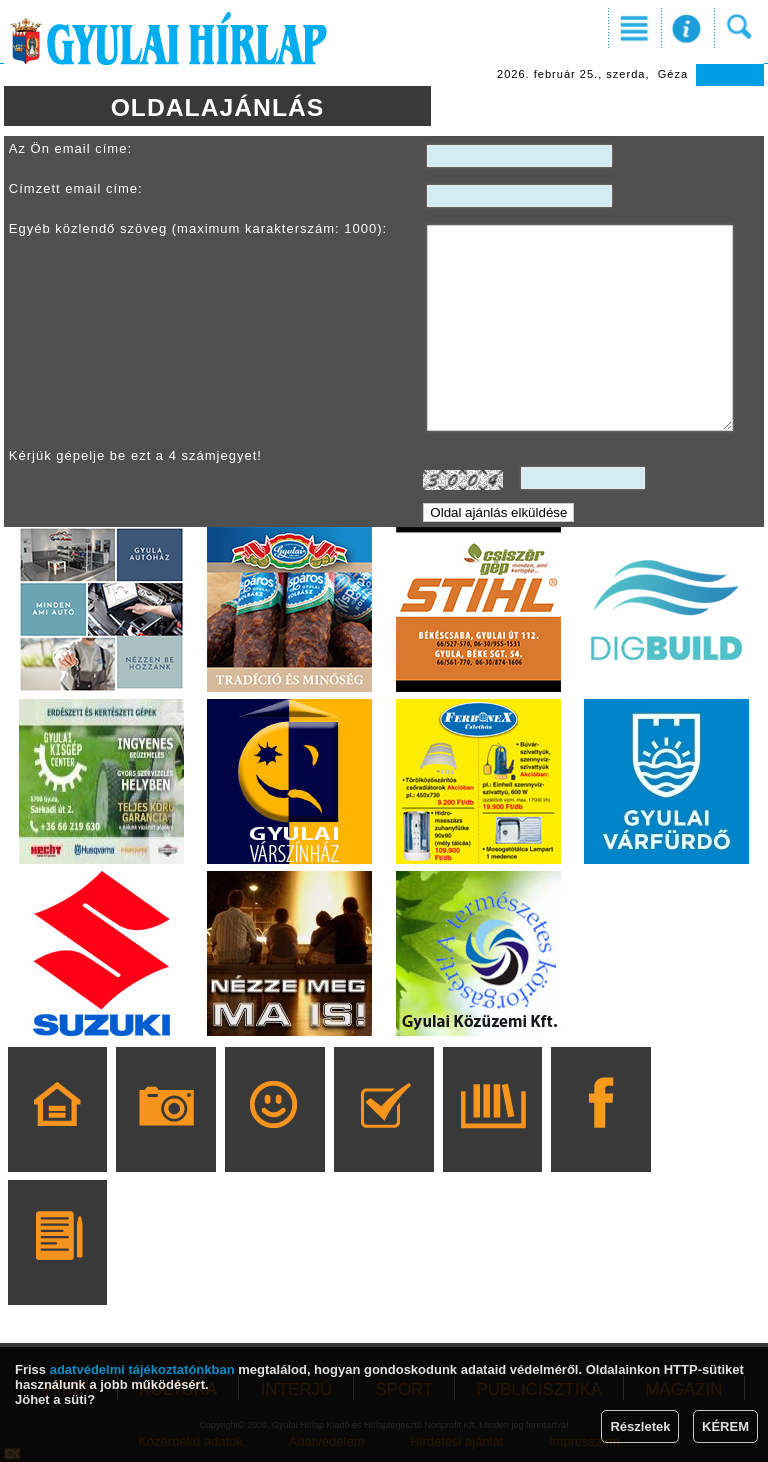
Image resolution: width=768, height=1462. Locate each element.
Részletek (640, 1426)
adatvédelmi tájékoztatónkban (142, 1369)
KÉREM (725, 1426)
